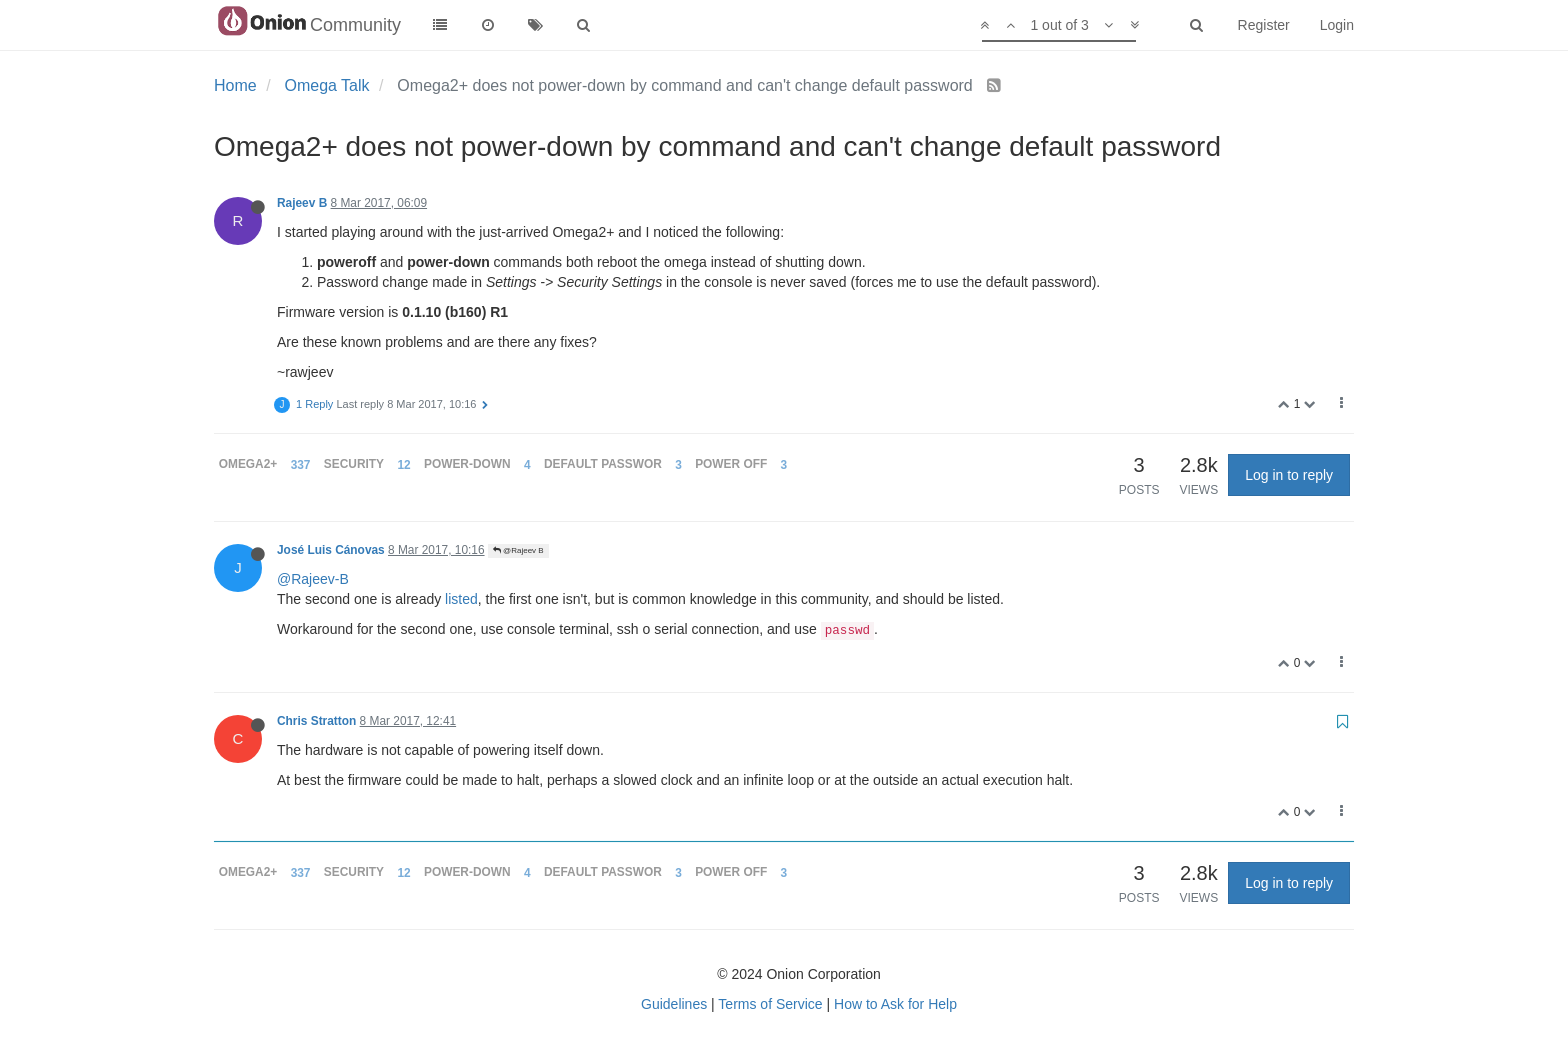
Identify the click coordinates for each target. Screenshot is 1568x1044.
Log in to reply (1289, 475)
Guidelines (674, 1004)
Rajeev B (302, 203)
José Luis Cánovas (331, 550)
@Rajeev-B (313, 579)
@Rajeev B (518, 550)
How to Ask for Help (895, 1004)
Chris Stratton (316, 721)
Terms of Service (770, 1004)
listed (461, 599)
